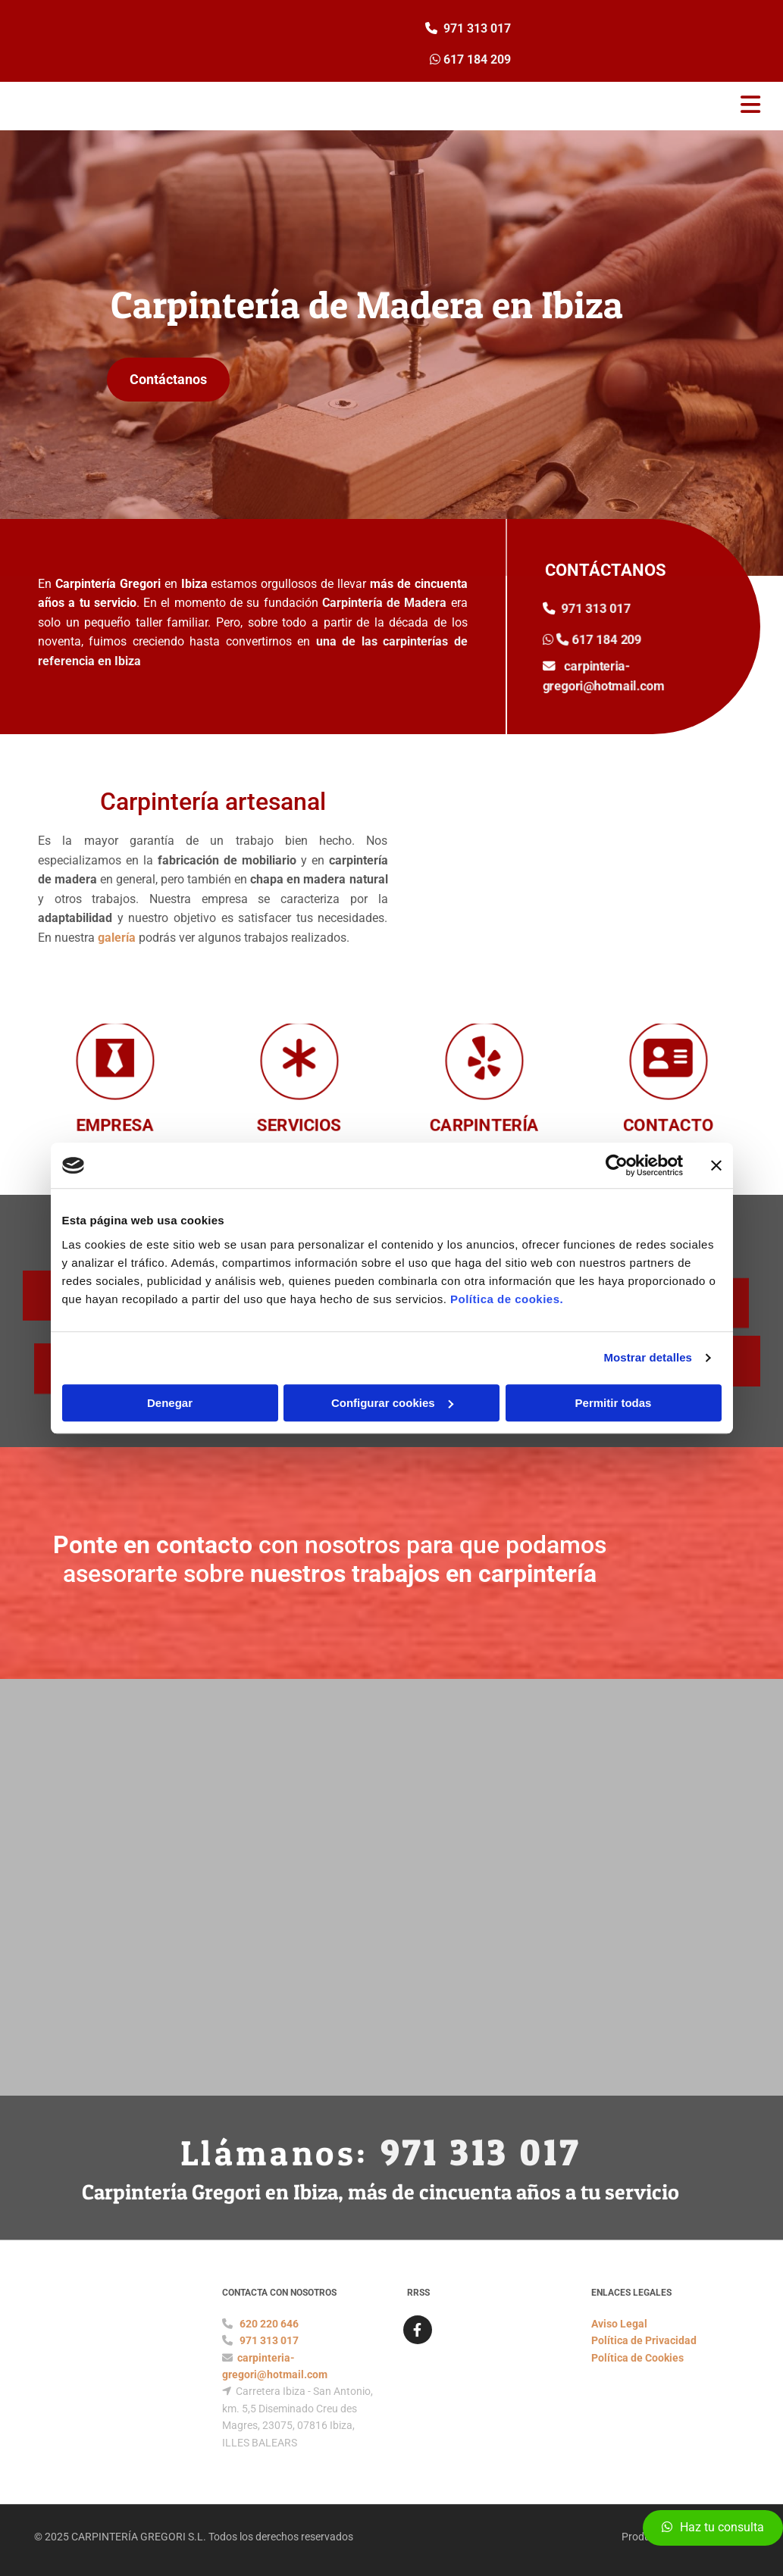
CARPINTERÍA (484, 1126)
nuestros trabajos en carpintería (423, 1573)
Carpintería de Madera (384, 603)
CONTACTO (669, 1126)
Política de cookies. (506, 1299)
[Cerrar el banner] (716, 1165)
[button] (168, 380)
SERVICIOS (299, 1126)
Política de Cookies (637, 2358)
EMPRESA (114, 1126)
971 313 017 (477, 28)
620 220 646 (269, 2324)
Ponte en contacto (152, 1544)
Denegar (170, 1402)
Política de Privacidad (644, 2340)
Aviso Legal (619, 2324)
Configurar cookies (392, 1402)
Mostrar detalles (647, 1357)
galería (117, 937)
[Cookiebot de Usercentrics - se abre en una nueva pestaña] (616, 1165)
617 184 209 (477, 59)
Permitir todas (613, 1402)
